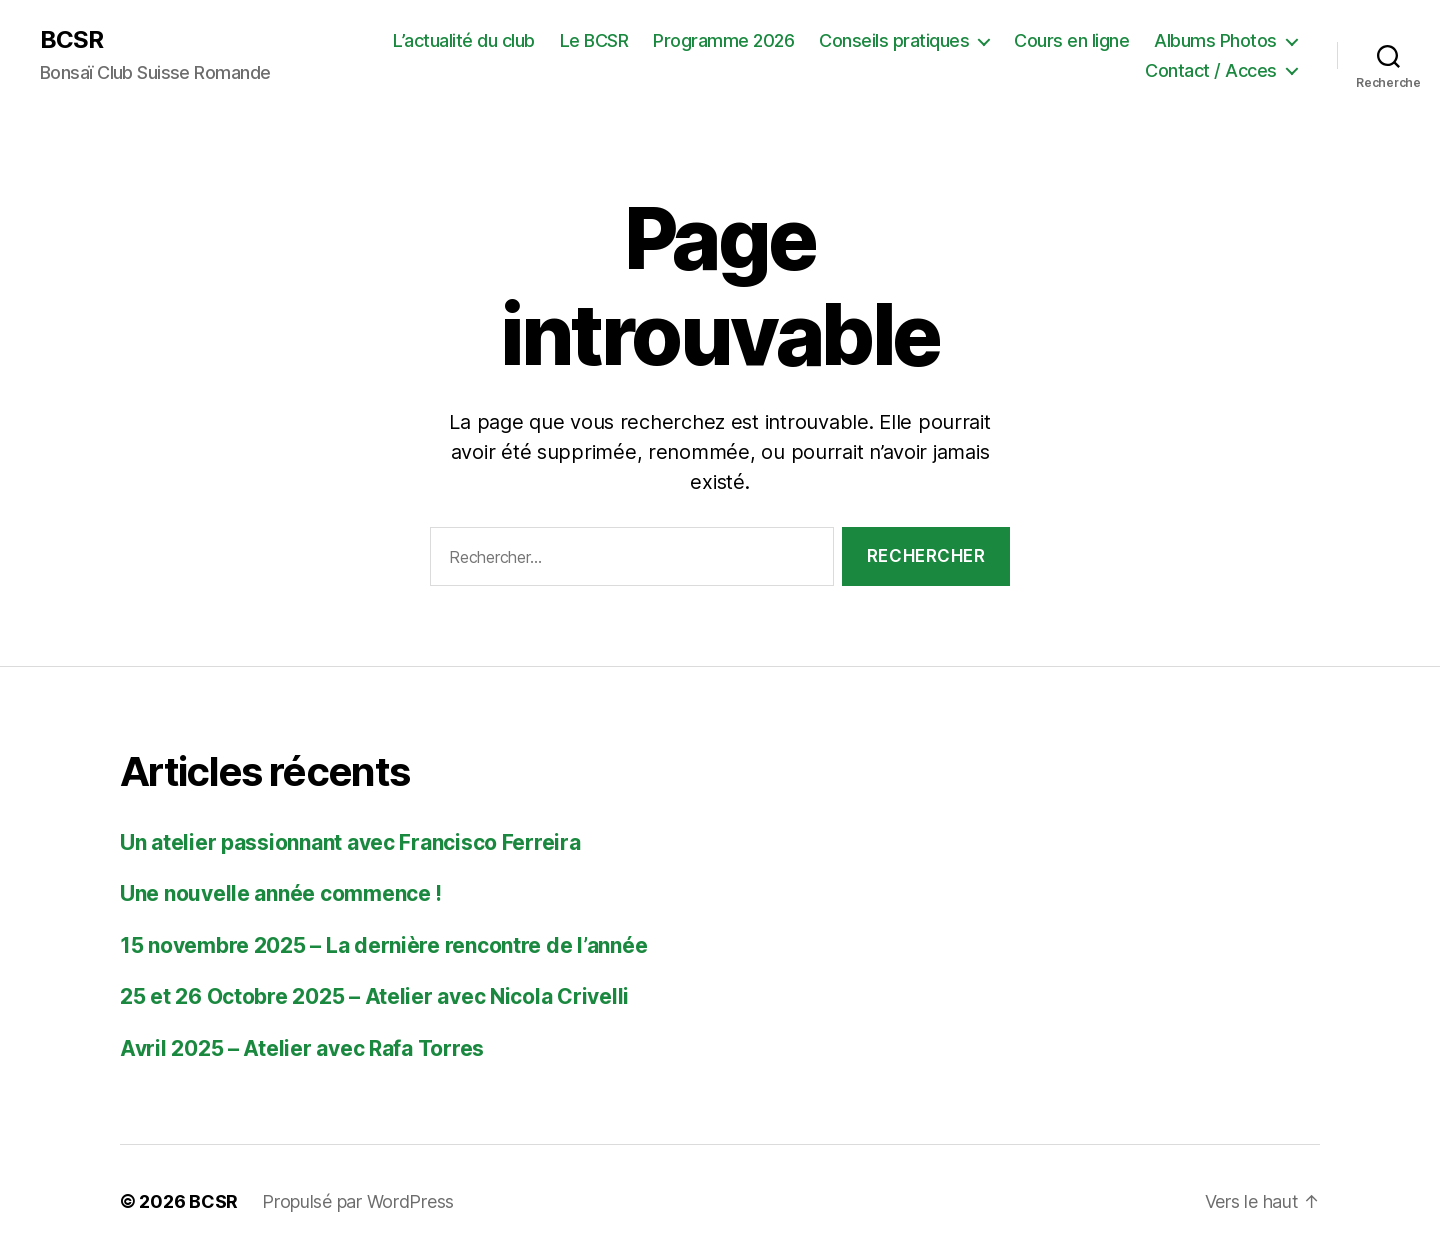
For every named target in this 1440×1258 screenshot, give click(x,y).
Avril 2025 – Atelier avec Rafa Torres (302, 1048)
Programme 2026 (723, 40)
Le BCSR (594, 40)
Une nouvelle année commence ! (281, 893)
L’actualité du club (464, 40)
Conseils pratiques (894, 40)
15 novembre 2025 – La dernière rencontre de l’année (383, 945)
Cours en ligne (1071, 40)
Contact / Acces (1211, 70)
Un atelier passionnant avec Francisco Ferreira (350, 842)
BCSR (71, 40)
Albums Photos (1215, 40)
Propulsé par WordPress (358, 1201)
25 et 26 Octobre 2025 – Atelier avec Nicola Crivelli (374, 996)
